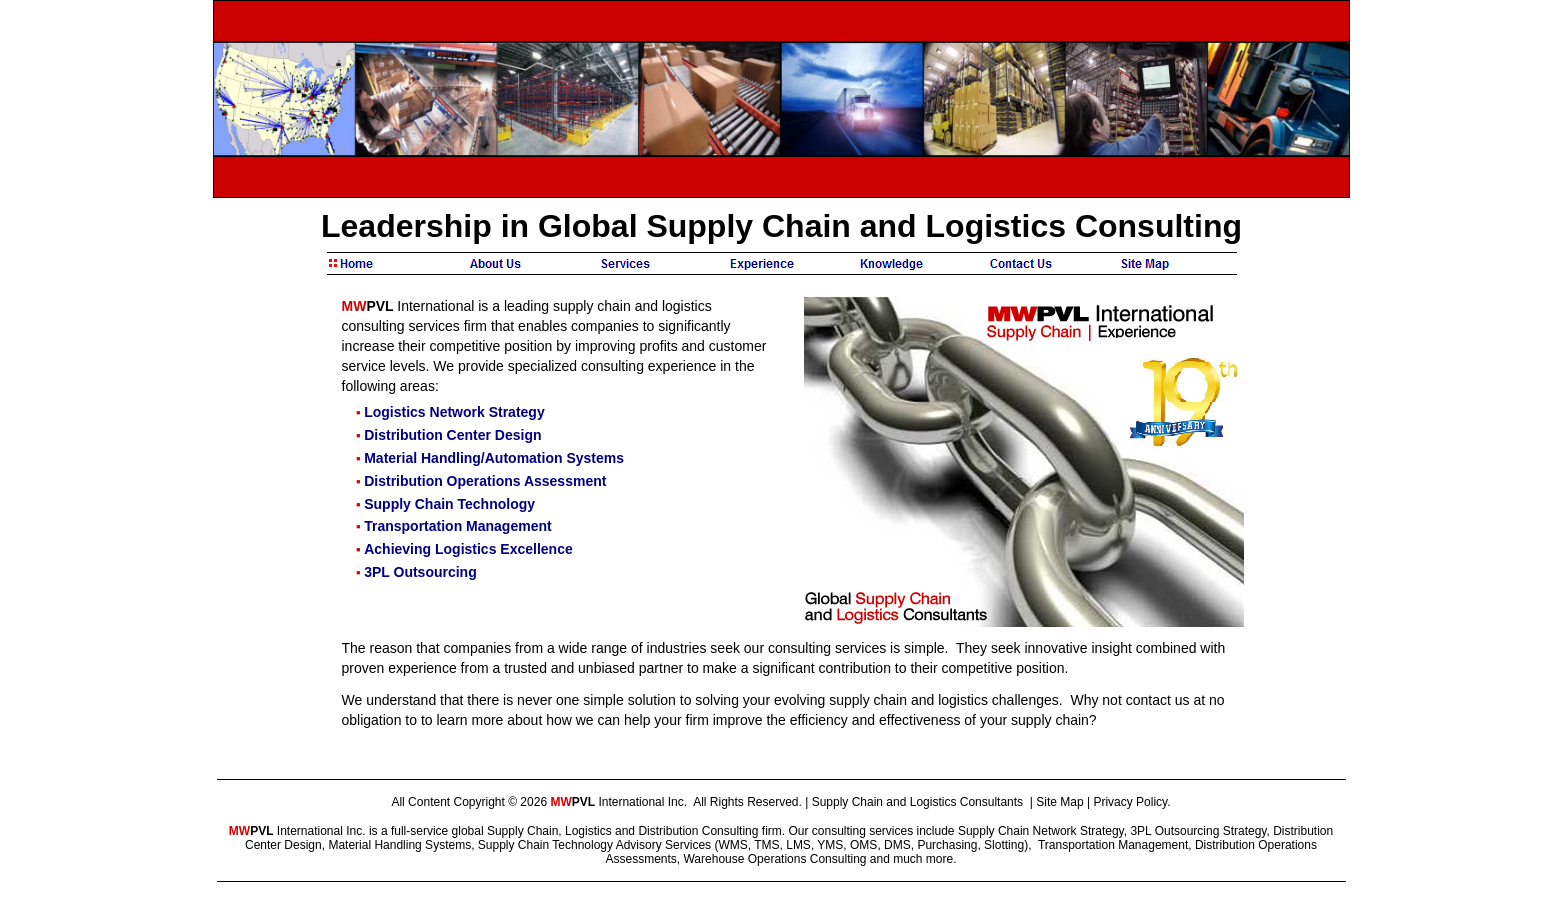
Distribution (668, 831)
